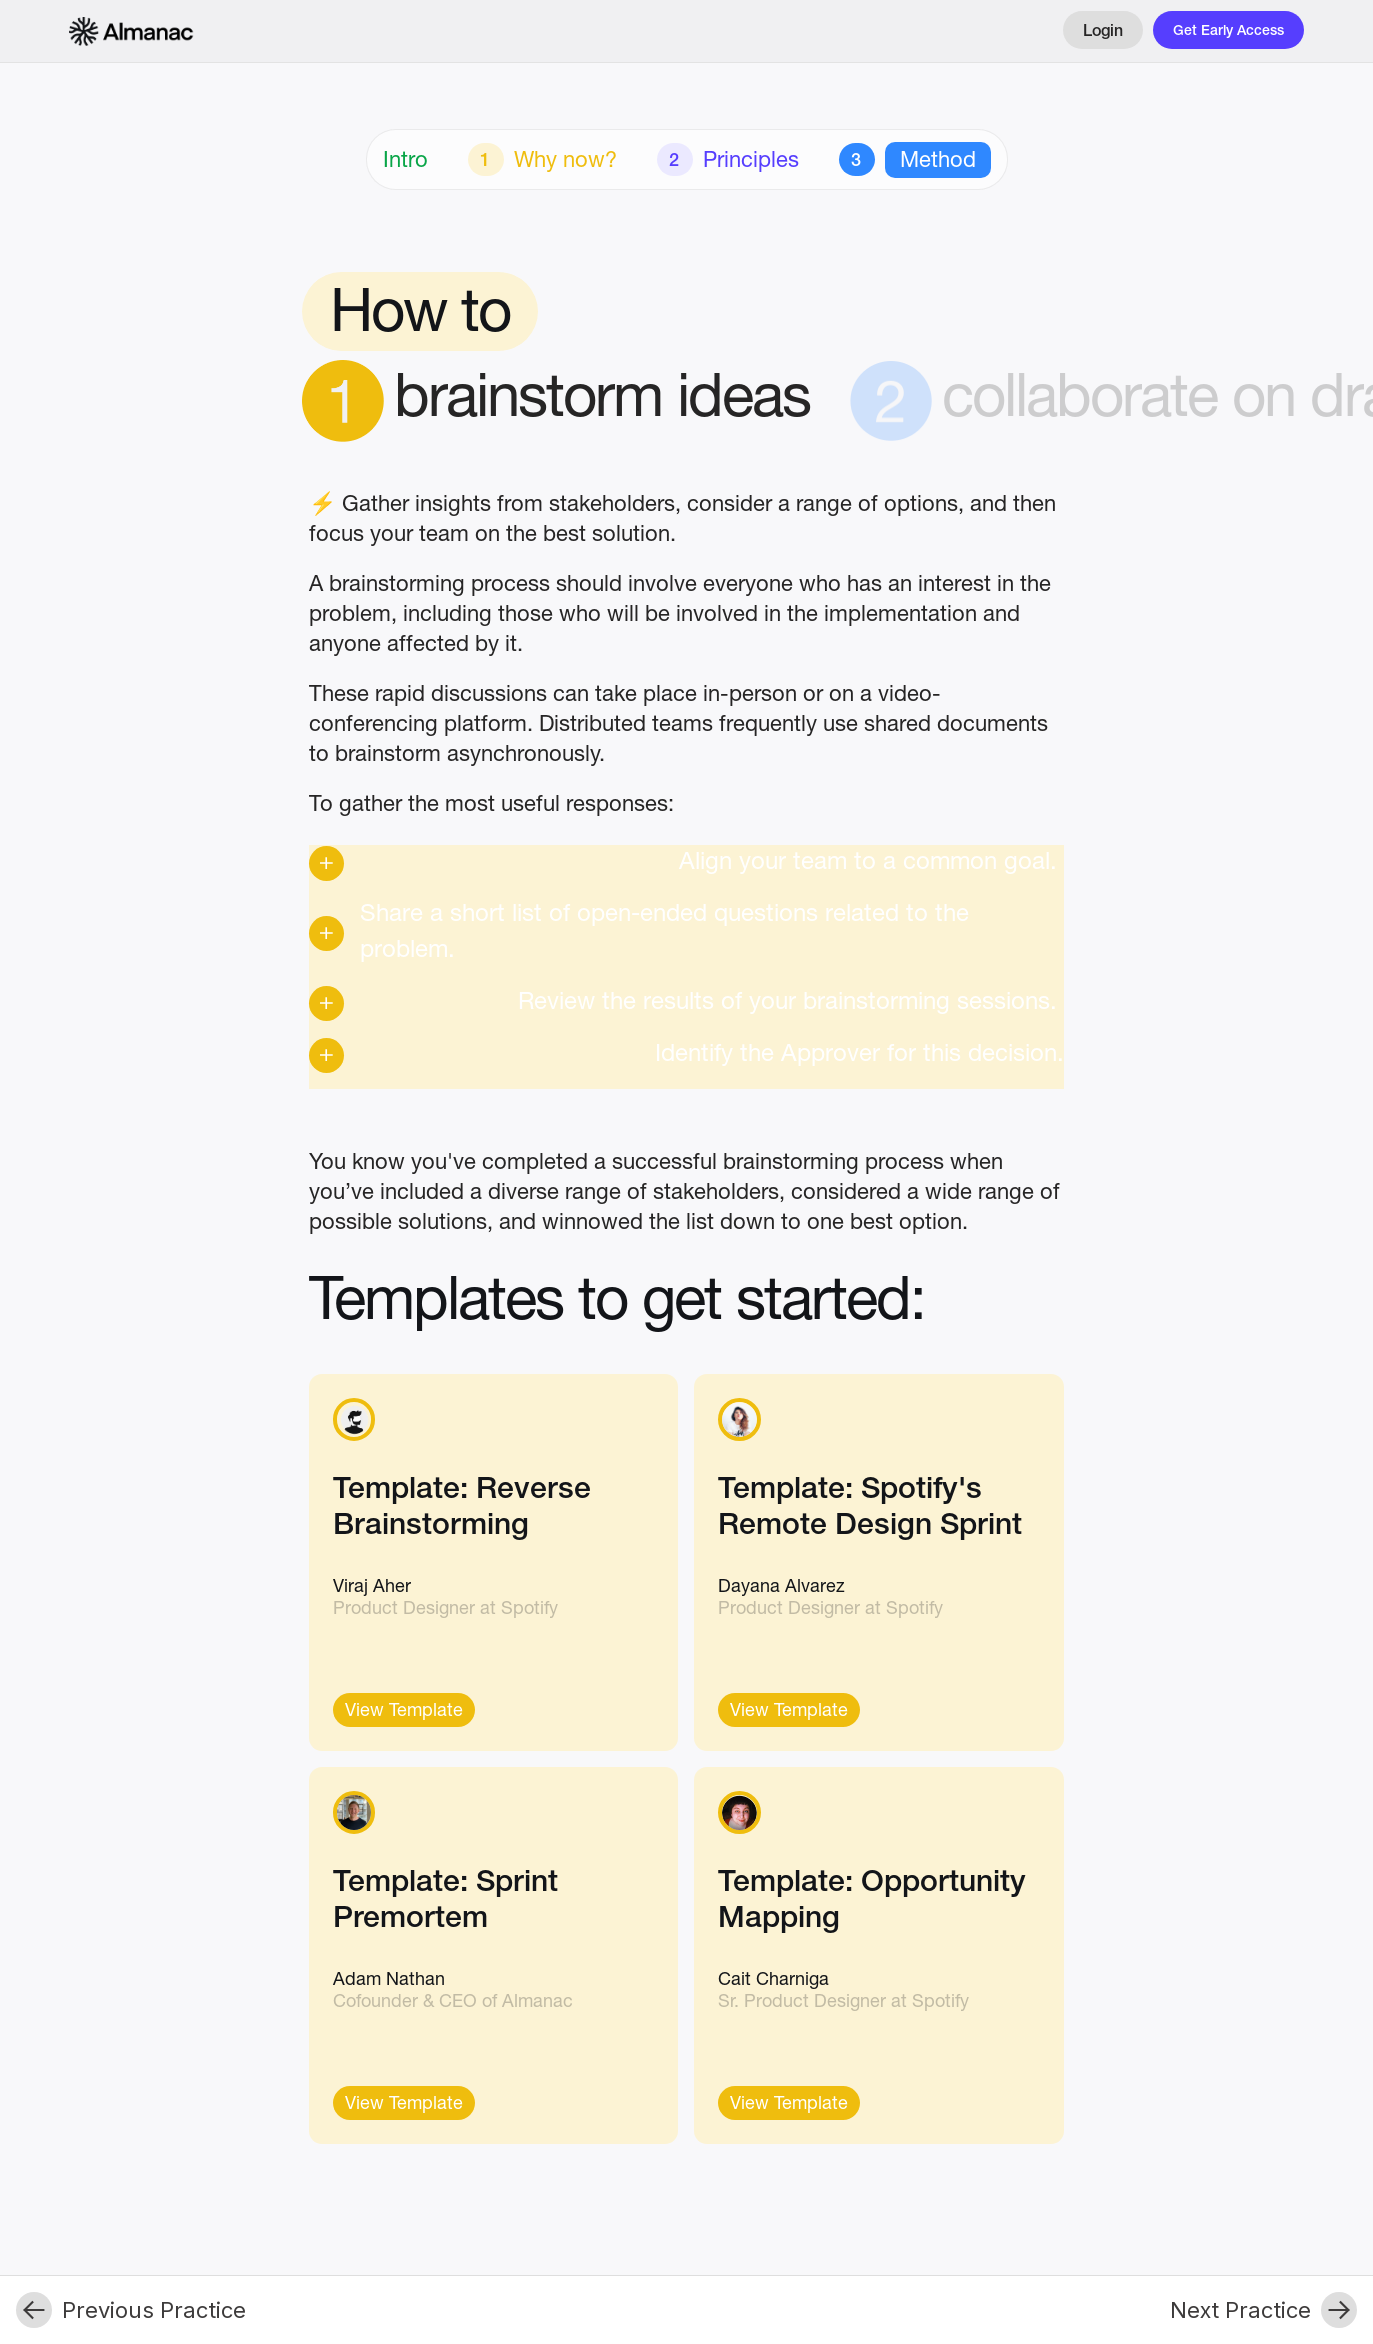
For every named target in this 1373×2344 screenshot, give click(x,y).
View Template (404, 1711)
